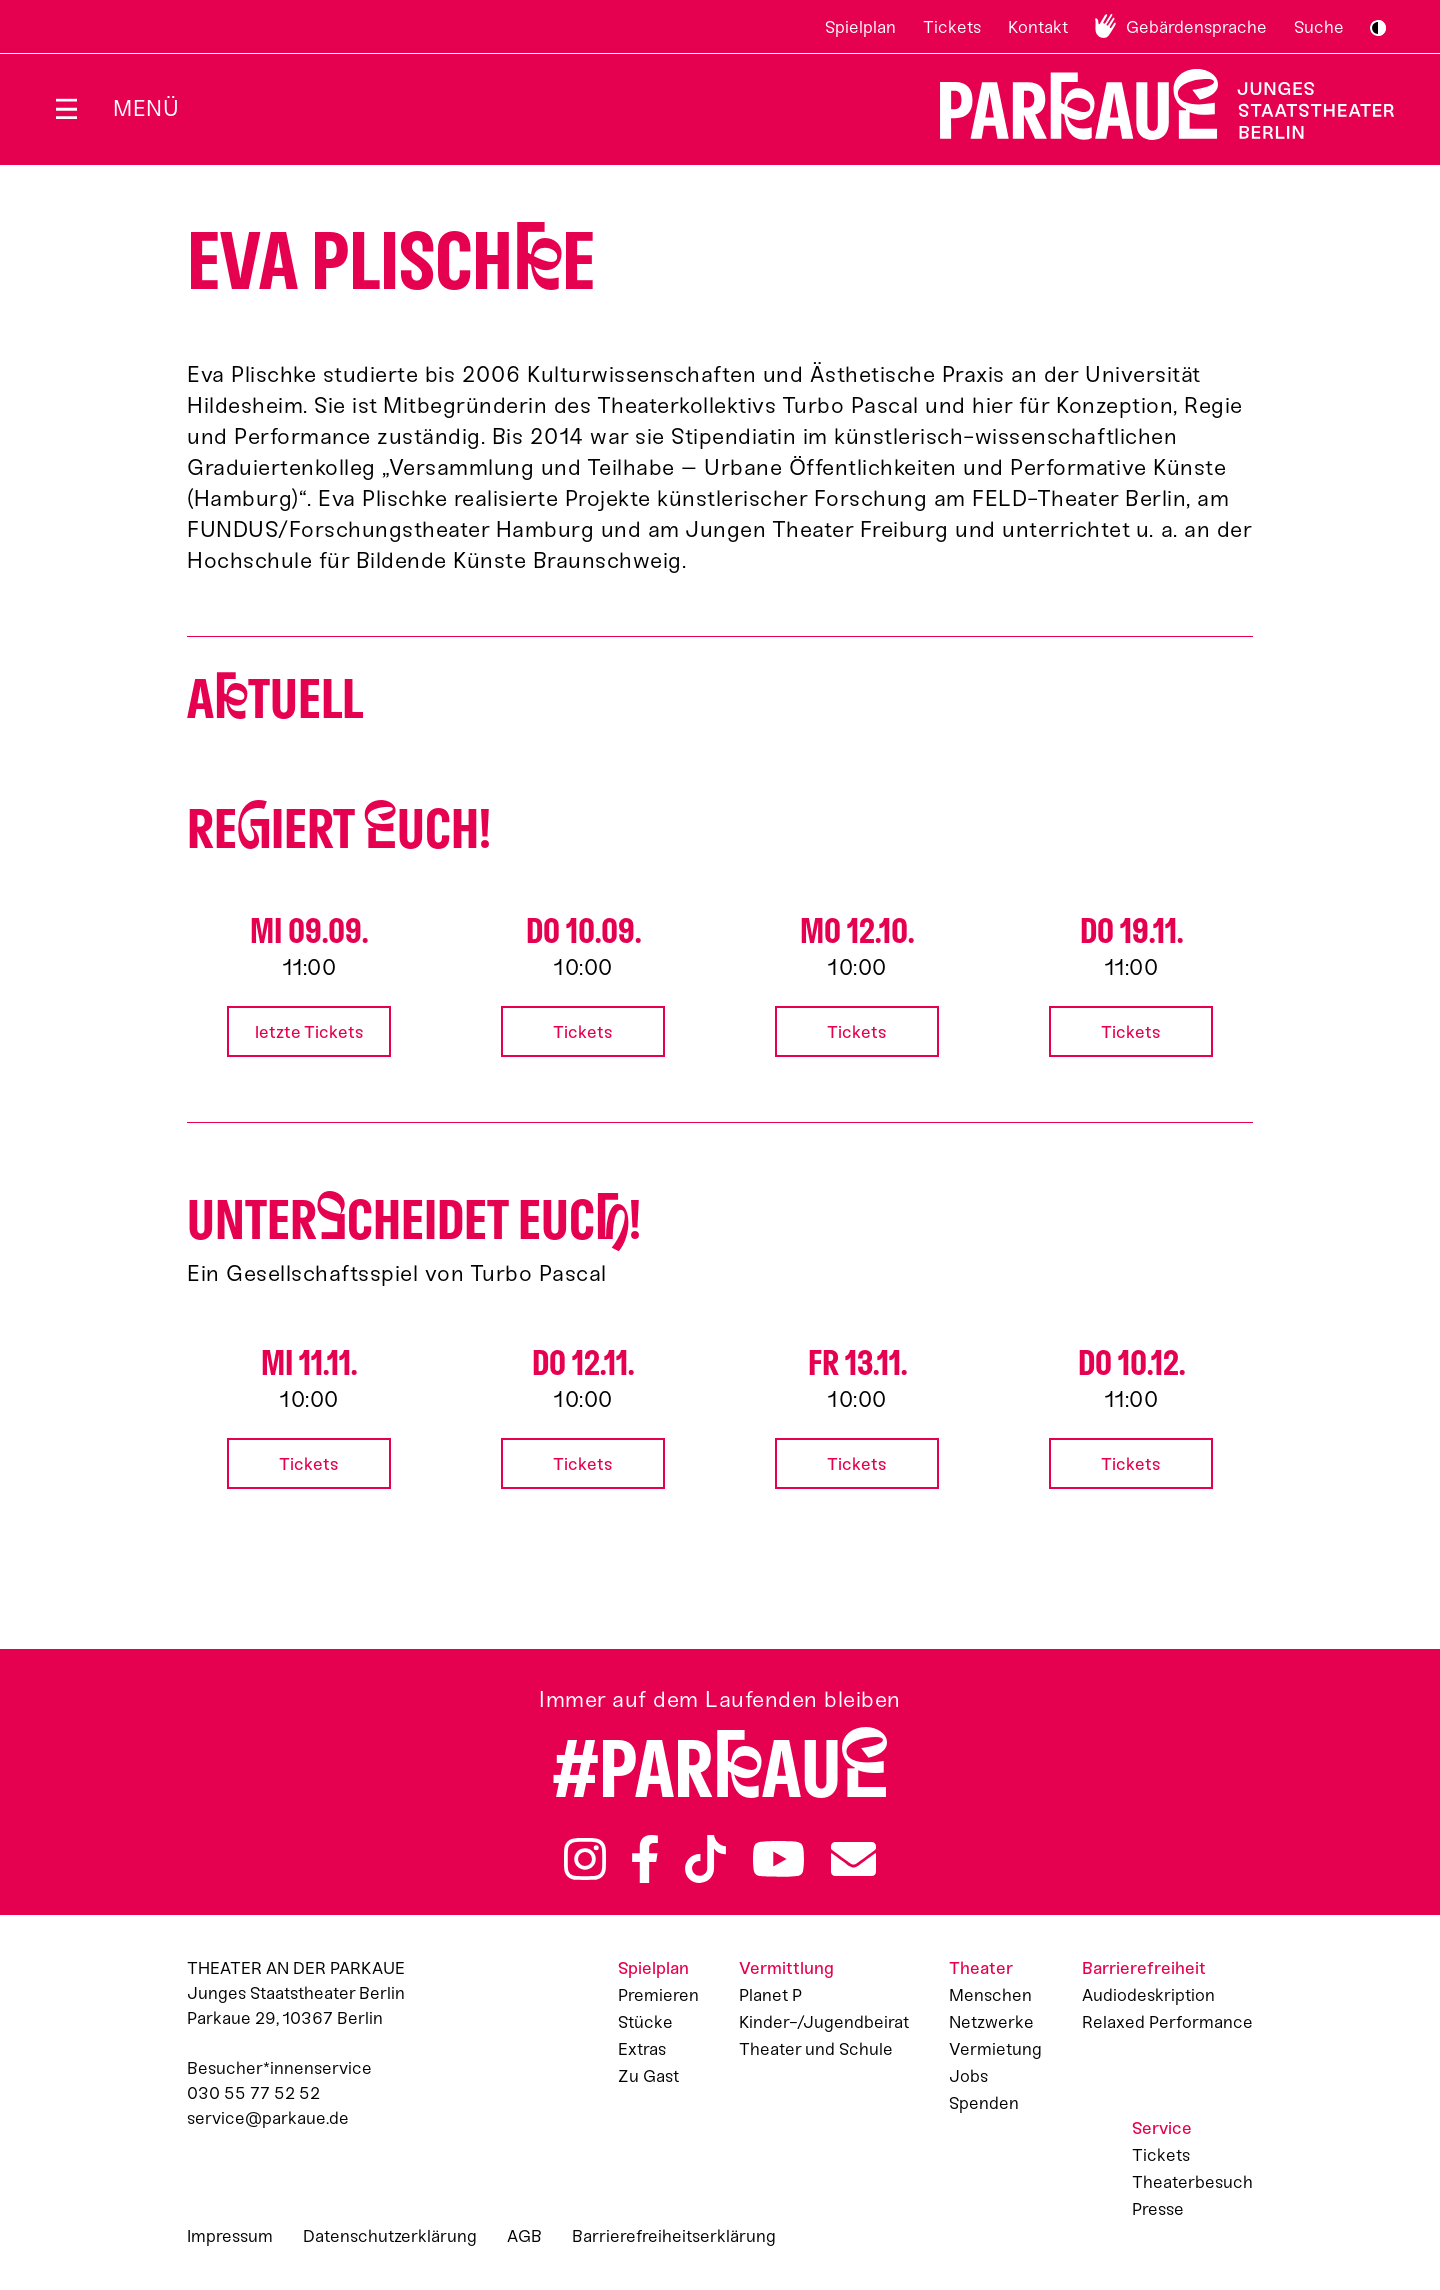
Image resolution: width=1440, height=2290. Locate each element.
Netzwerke (991, 2022)
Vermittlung (786, 1968)
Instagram (585, 1859)
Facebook (645, 1859)
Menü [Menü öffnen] (146, 108)
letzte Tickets (309, 1032)
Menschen (990, 1995)
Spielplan (860, 27)
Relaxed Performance (1167, 2022)
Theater (981, 1968)
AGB (524, 2236)
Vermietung (995, 2049)
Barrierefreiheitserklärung (674, 2236)
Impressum (230, 2236)
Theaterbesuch (1192, 2182)
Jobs (968, 2076)
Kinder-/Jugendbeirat (824, 2022)
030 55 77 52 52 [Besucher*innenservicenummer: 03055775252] (253, 2093)
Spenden (984, 2103)
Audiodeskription (1148, 1995)
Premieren (658, 1995)
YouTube (779, 1859)
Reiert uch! (339, 829)
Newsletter (853, 1859)
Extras (642, 2049)
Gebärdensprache (1196, 27)
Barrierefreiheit (1144, 1968)
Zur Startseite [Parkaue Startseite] (1154, 104)
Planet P (770, 1995)
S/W (1378, 28)
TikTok (705, 1859)
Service (1162, 2128)
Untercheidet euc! (414, 1220)
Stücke (645, 2022)
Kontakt (1038, 27)
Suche (1319, 27)
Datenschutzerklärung (390, 2236)
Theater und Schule (816, 2049)
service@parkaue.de (268, 2118)
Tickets (952, 27)
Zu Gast (648, 2076)
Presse (1158, 2209)
